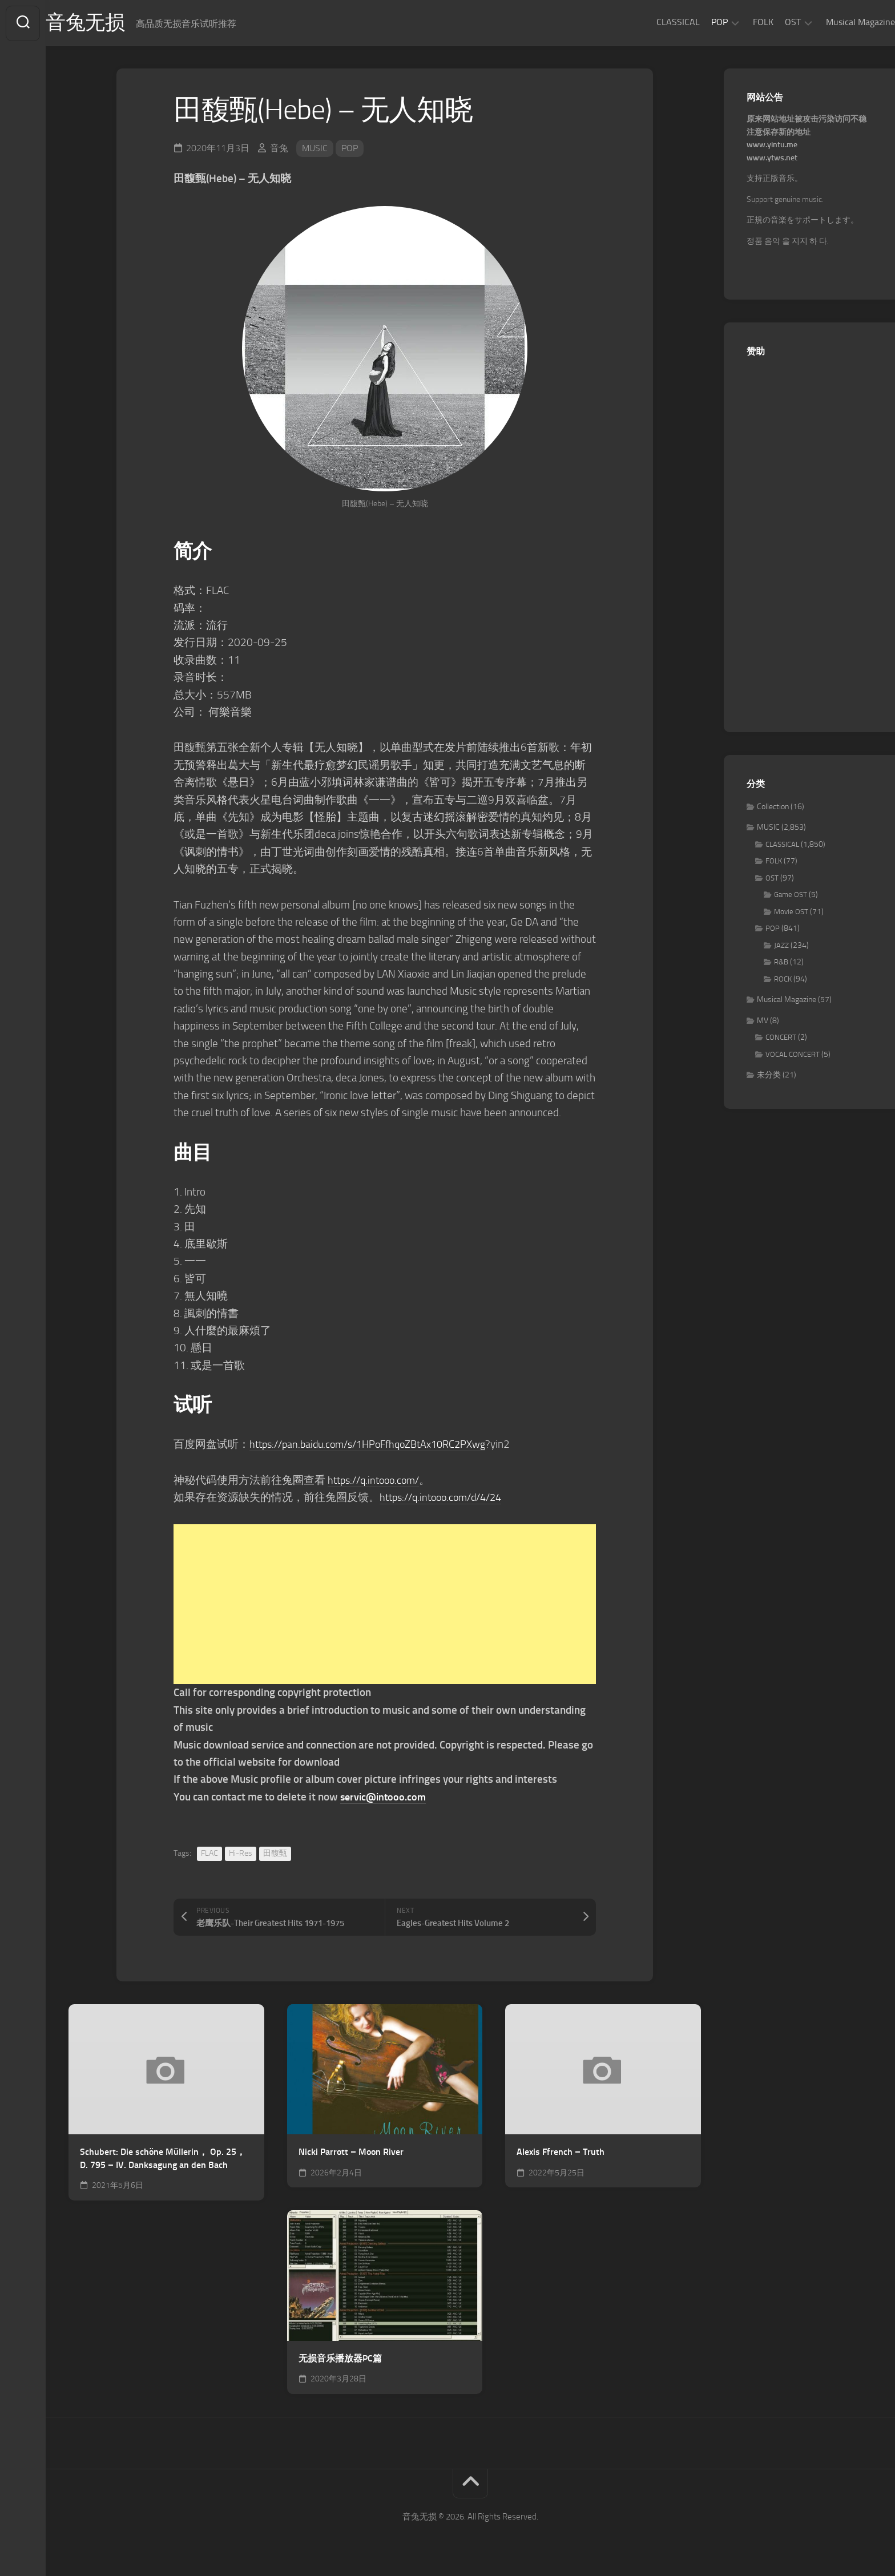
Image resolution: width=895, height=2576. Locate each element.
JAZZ (781, 946)
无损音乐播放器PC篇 (340, 2359)
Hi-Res (240, 1854)
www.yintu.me (772, 146)
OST (770, 22)
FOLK (740, 22)
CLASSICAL (655, 22)
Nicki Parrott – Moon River (351, 2153)
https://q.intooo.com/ (377, 1481)
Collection (773, 808)
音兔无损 (109, 23)
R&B (781, 963)
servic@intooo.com (385, 1797)
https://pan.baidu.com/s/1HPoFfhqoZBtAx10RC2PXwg (375, 1445)
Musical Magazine (837, 22)
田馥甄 (275, 1854)
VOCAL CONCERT (792, 1055)
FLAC (209, 1854)
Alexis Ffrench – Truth (560, 2153)
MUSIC (315, 149)
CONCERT (780, 1039)
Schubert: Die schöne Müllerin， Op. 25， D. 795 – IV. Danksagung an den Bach (162, 2160)
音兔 (279, 149)
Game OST (790, 896)
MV (762, 1022)
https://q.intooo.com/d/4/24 (446, 1498)
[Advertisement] (385, 1606)
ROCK (783, 980)
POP (696, 22)
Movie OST (791, 913)
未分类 (769, 1076)
